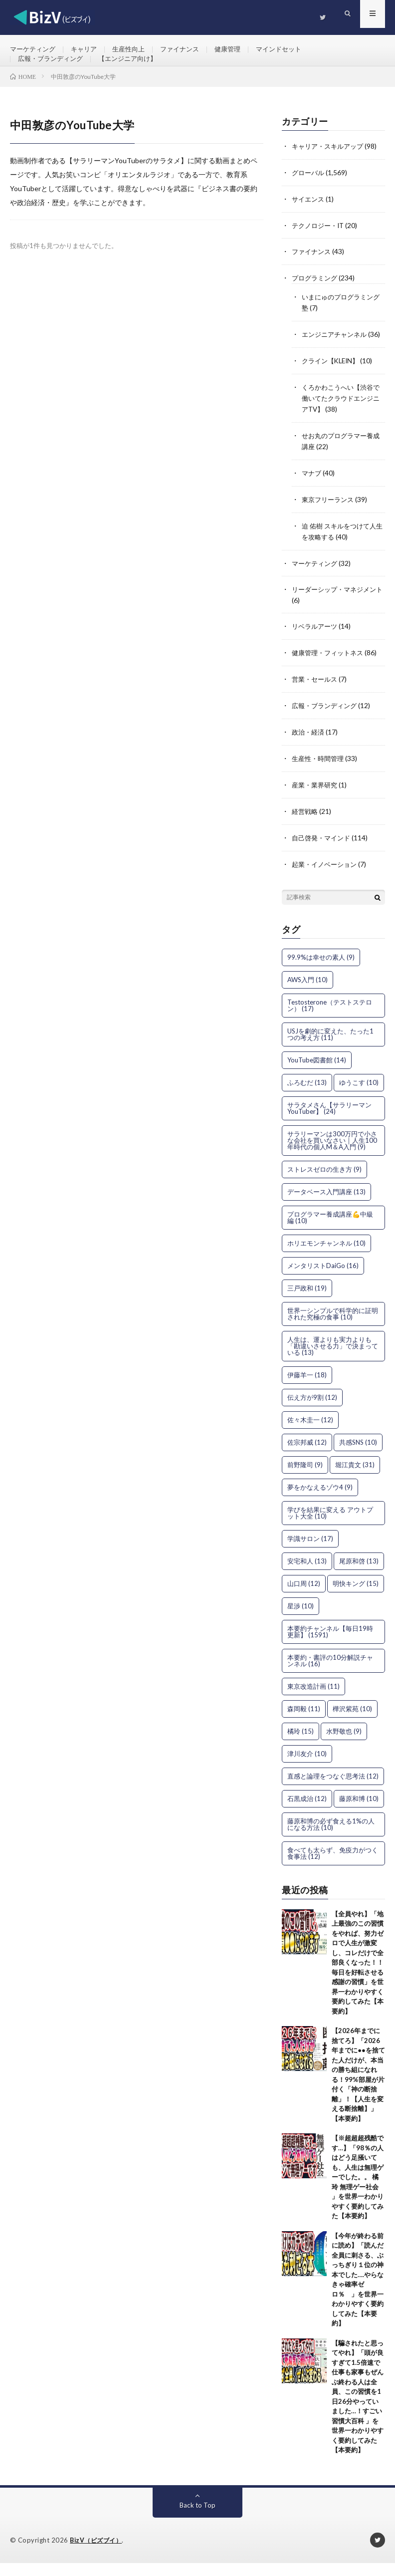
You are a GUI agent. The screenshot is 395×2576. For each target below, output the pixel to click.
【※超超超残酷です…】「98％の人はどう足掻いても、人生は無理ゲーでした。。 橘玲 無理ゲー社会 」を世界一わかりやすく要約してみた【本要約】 (358, 2191)
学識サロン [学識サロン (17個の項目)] (310, 1552)
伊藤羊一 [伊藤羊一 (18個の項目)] (307, 1388)
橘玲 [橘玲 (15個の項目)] (300, 1745)
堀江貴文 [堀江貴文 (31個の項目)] (355, 1478)
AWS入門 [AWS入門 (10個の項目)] (307, 993)
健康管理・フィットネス (330, 670)
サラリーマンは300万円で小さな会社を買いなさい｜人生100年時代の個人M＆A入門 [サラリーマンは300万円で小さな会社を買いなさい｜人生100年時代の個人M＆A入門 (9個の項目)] (332, 1153)
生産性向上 (135, 49)
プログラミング (316, 293)
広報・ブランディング (53, 68)
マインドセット (293, 49)
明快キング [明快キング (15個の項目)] (356, 1597)
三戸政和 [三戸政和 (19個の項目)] (307, 1301)
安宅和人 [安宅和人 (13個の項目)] (307, 1574)
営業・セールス (316, 696)
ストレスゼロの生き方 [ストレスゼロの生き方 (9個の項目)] (324, 1183)
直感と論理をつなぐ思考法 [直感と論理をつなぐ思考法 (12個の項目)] (333, 1790)
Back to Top (197, 2518)
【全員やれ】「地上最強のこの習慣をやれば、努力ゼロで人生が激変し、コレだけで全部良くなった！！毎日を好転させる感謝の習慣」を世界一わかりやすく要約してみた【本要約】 (358, 1976)
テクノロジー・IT (320, 241)
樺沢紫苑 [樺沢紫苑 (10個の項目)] (352, 1722)
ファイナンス (189, 49)
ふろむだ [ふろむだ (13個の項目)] (307, 1096)
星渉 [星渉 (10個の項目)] (300, 1619)
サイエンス (309, 215)
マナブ (312, 494)
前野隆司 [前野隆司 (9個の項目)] (305, 1478)
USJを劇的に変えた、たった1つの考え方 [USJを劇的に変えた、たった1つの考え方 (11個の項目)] (330, 1047)
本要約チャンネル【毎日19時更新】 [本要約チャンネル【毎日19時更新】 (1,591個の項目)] (330, 1645)
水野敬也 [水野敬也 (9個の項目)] (344, 1745)
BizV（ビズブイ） (98, 2554)
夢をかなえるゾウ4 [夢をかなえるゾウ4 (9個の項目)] (320, 1501)
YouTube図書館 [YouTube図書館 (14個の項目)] (316, 1073)
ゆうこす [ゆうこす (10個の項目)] (359, 1096)
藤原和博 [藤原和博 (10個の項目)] (359, 1812)
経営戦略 (306, 826)
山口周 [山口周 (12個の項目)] (303, 1597)
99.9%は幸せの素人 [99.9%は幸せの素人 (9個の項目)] (321, 971)
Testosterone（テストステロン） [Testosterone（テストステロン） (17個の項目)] (329, 1019)
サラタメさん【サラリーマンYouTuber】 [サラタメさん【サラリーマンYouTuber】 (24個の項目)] (329, 1121)
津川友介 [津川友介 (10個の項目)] (307, 1767)
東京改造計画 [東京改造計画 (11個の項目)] (313, 1700)
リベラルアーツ (316, 644)
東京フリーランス (330, 519)
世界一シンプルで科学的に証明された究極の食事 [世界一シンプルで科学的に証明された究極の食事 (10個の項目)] (332, 1327)
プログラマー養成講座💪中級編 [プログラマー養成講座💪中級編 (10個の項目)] (330, 1231)
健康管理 (239, 49)
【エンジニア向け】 (134, 68)
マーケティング (34, 49)
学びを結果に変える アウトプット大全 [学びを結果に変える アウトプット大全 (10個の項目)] (330, 1526)
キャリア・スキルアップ (330, 163)
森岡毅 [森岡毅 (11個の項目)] (303, 1722)
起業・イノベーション (327, 878)
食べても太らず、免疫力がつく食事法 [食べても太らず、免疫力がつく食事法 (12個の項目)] (332, 1866)
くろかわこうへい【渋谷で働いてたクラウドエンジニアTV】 (340, 421)
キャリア (88, 49)
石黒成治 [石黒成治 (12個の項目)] (307, 1812)
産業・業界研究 (316, 800)
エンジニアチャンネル (337, 348)
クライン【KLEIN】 (333, 384)
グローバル (309, 189)
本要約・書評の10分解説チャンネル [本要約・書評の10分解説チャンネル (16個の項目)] (330, 1674)
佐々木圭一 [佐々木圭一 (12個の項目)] (310, 1433)
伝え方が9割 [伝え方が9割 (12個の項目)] (312, 1411)
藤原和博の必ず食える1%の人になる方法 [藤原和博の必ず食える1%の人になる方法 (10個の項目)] (331, 1837)
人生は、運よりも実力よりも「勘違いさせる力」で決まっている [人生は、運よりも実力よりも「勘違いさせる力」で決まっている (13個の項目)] (332, 1359)
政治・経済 (309, 748)
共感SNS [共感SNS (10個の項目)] (358, 1456)
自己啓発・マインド (323, 852)
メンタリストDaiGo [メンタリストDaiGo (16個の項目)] (323, 1279)
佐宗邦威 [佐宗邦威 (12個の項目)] (307, 1456)
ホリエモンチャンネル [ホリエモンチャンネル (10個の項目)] (326, 1257)
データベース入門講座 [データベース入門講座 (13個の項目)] (326, 1205)
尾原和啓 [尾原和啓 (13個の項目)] (359, 1574)
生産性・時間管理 (320, 774)
